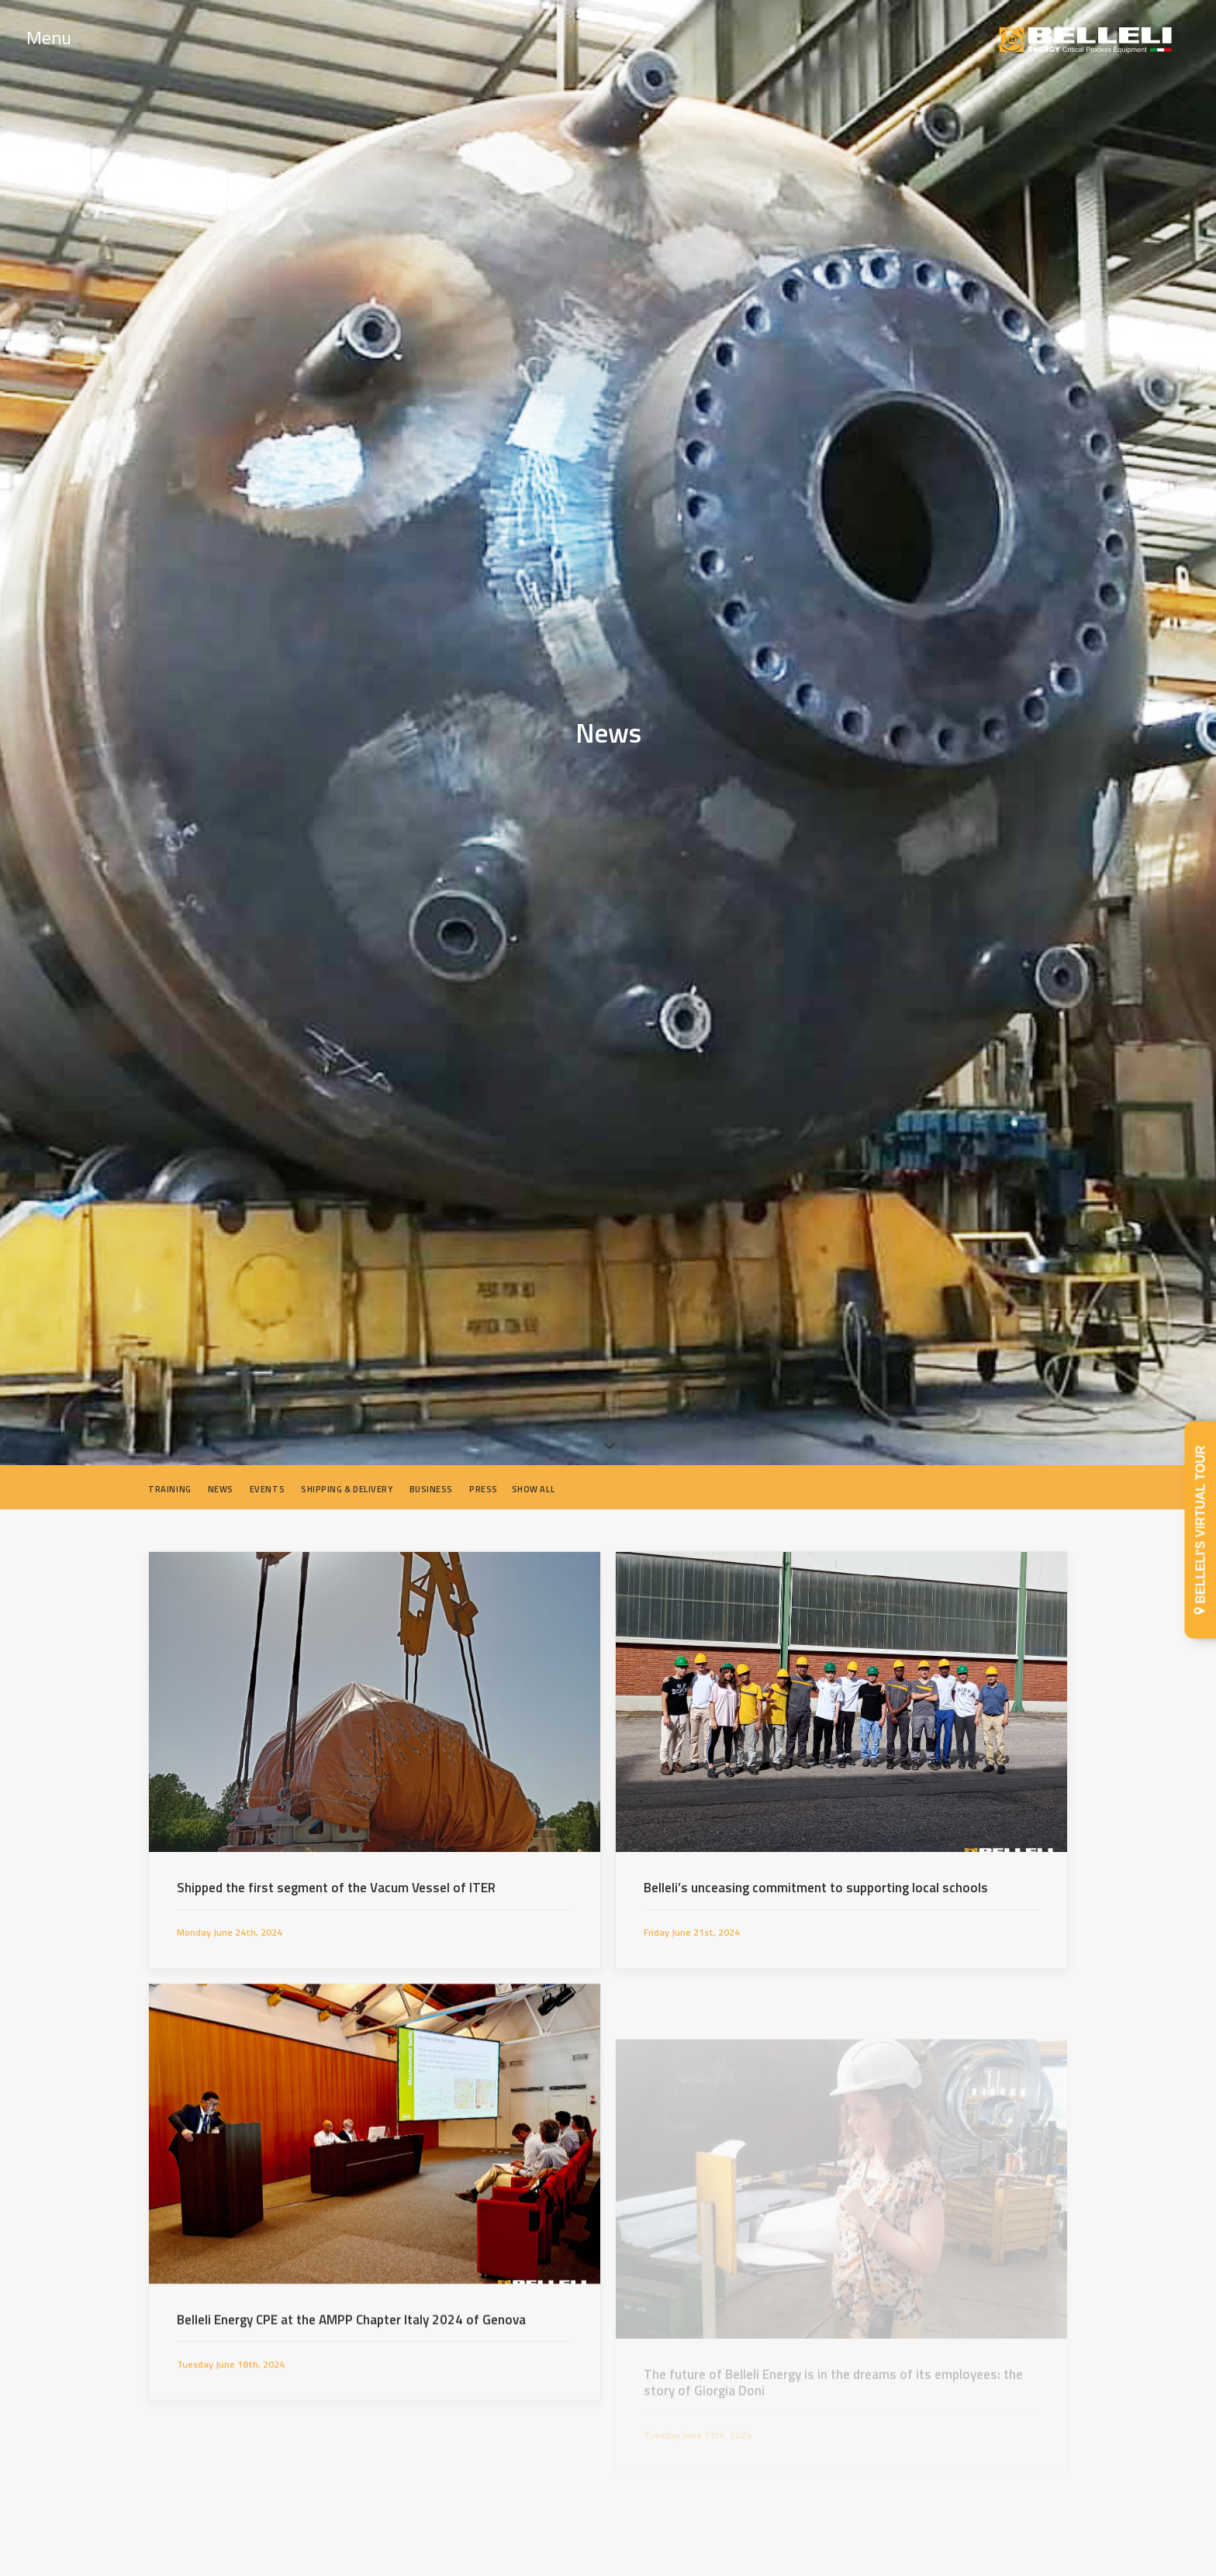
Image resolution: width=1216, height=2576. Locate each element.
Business (431, 1480)
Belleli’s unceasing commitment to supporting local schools (816, 1878)
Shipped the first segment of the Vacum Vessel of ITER (336, 1878)
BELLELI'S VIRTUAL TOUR (1200, 1530)
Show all (533, 1480)
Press (483, 1480)
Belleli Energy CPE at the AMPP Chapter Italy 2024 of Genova (351, 2384)
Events (267, 1480)
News (220, 1480)
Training (169, 1480)
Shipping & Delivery (346, 1480)
